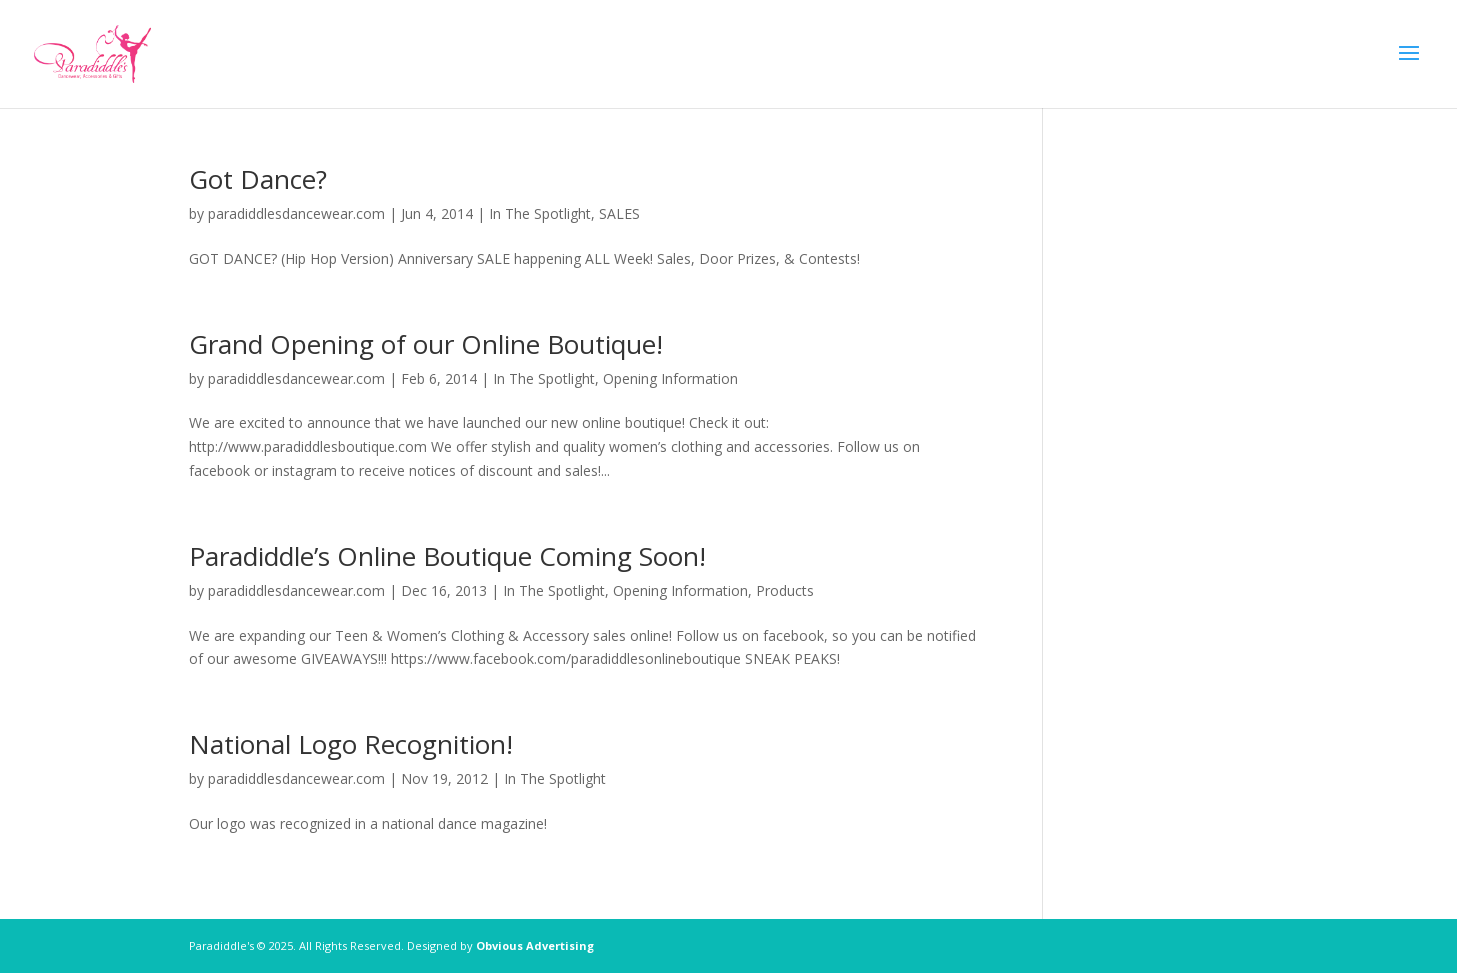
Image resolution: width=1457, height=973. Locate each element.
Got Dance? (258, 179)
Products (785, 590)
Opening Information (670, 378)
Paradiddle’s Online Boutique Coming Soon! (447, 556)
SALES (619, 213)
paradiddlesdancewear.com (296, 213)
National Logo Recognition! (351, 744)
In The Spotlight (540, 213)
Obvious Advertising (535, 945)
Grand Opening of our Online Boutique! (426, 344)
